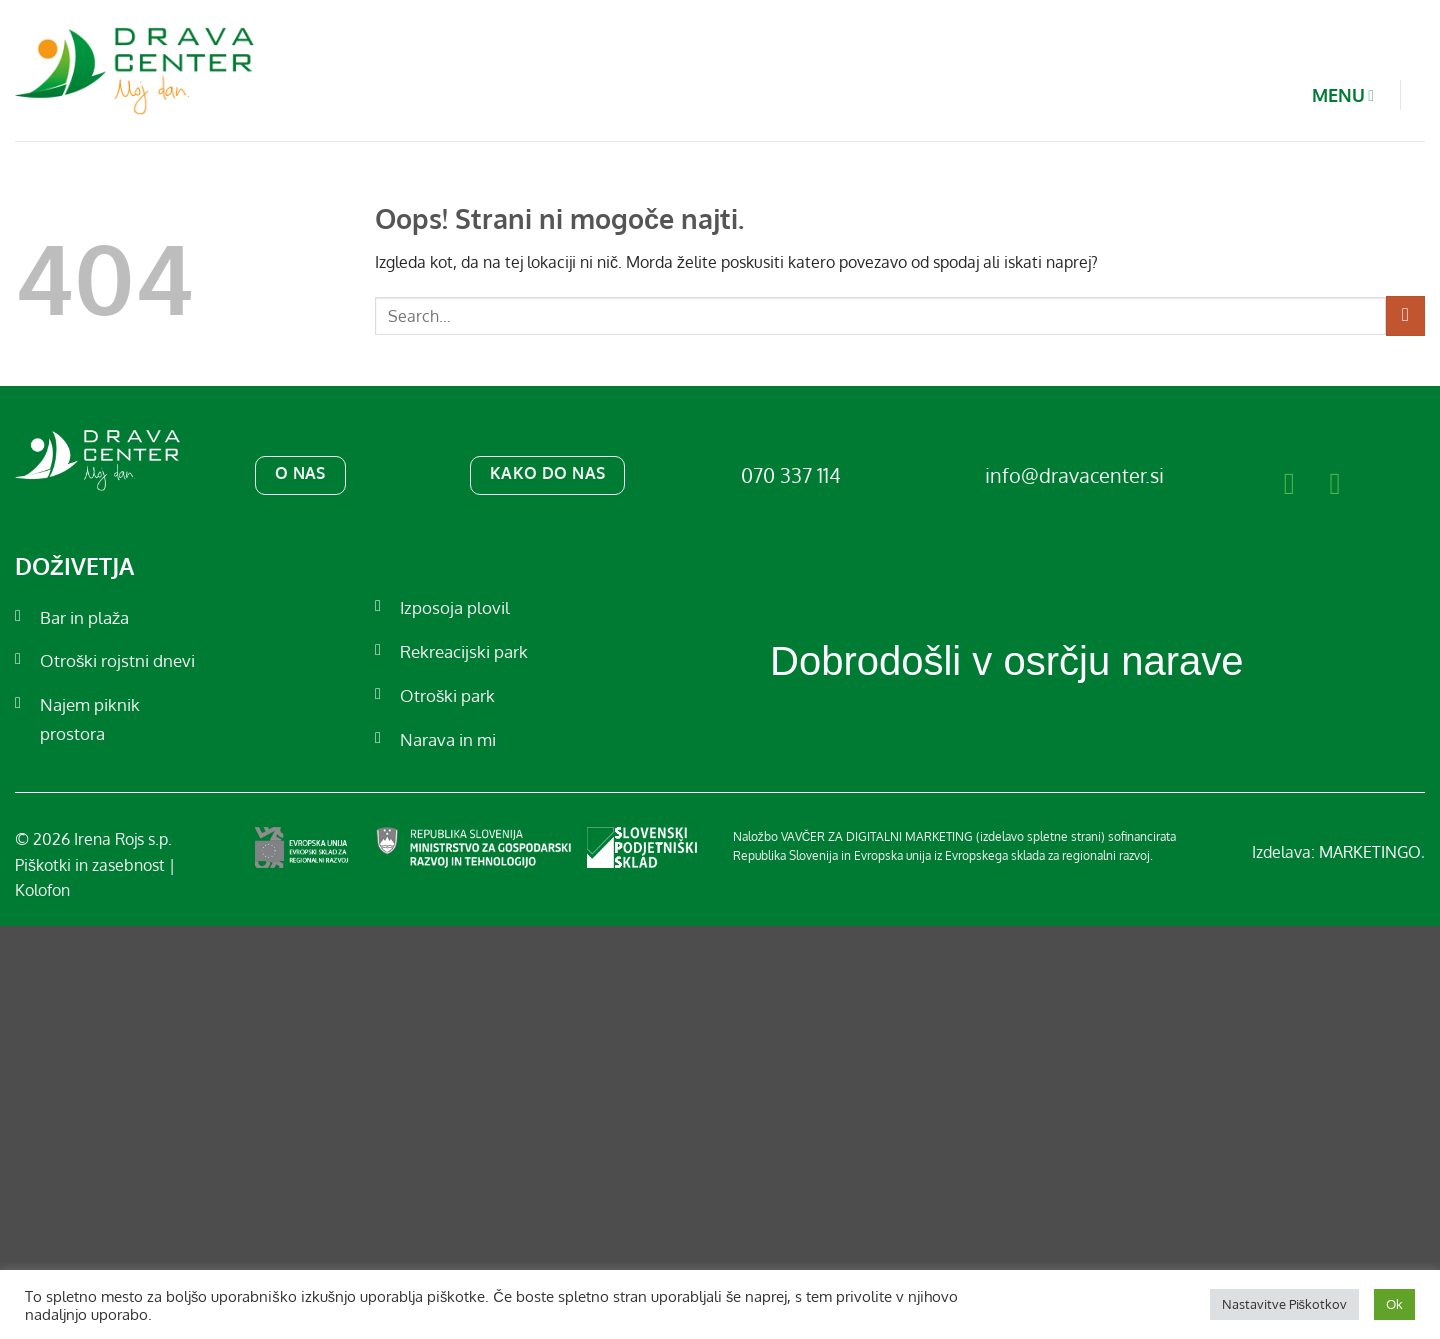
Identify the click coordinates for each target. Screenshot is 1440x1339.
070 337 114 (791, 475)
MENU (1328, 95)
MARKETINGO (1372, 852)
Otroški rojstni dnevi (117, 660)
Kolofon (42, 890)
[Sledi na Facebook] (1299, 483)
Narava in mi (448, 739)
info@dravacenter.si (1074, 475)
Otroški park (447, 695)
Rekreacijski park (464, 651)
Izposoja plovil (455, 607)
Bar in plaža (84, 617)
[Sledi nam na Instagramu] (1344, 483)
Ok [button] (1394, 1304)
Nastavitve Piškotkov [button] (1285, 1304)
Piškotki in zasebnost (90, 865)
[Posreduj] (1405, 315)
